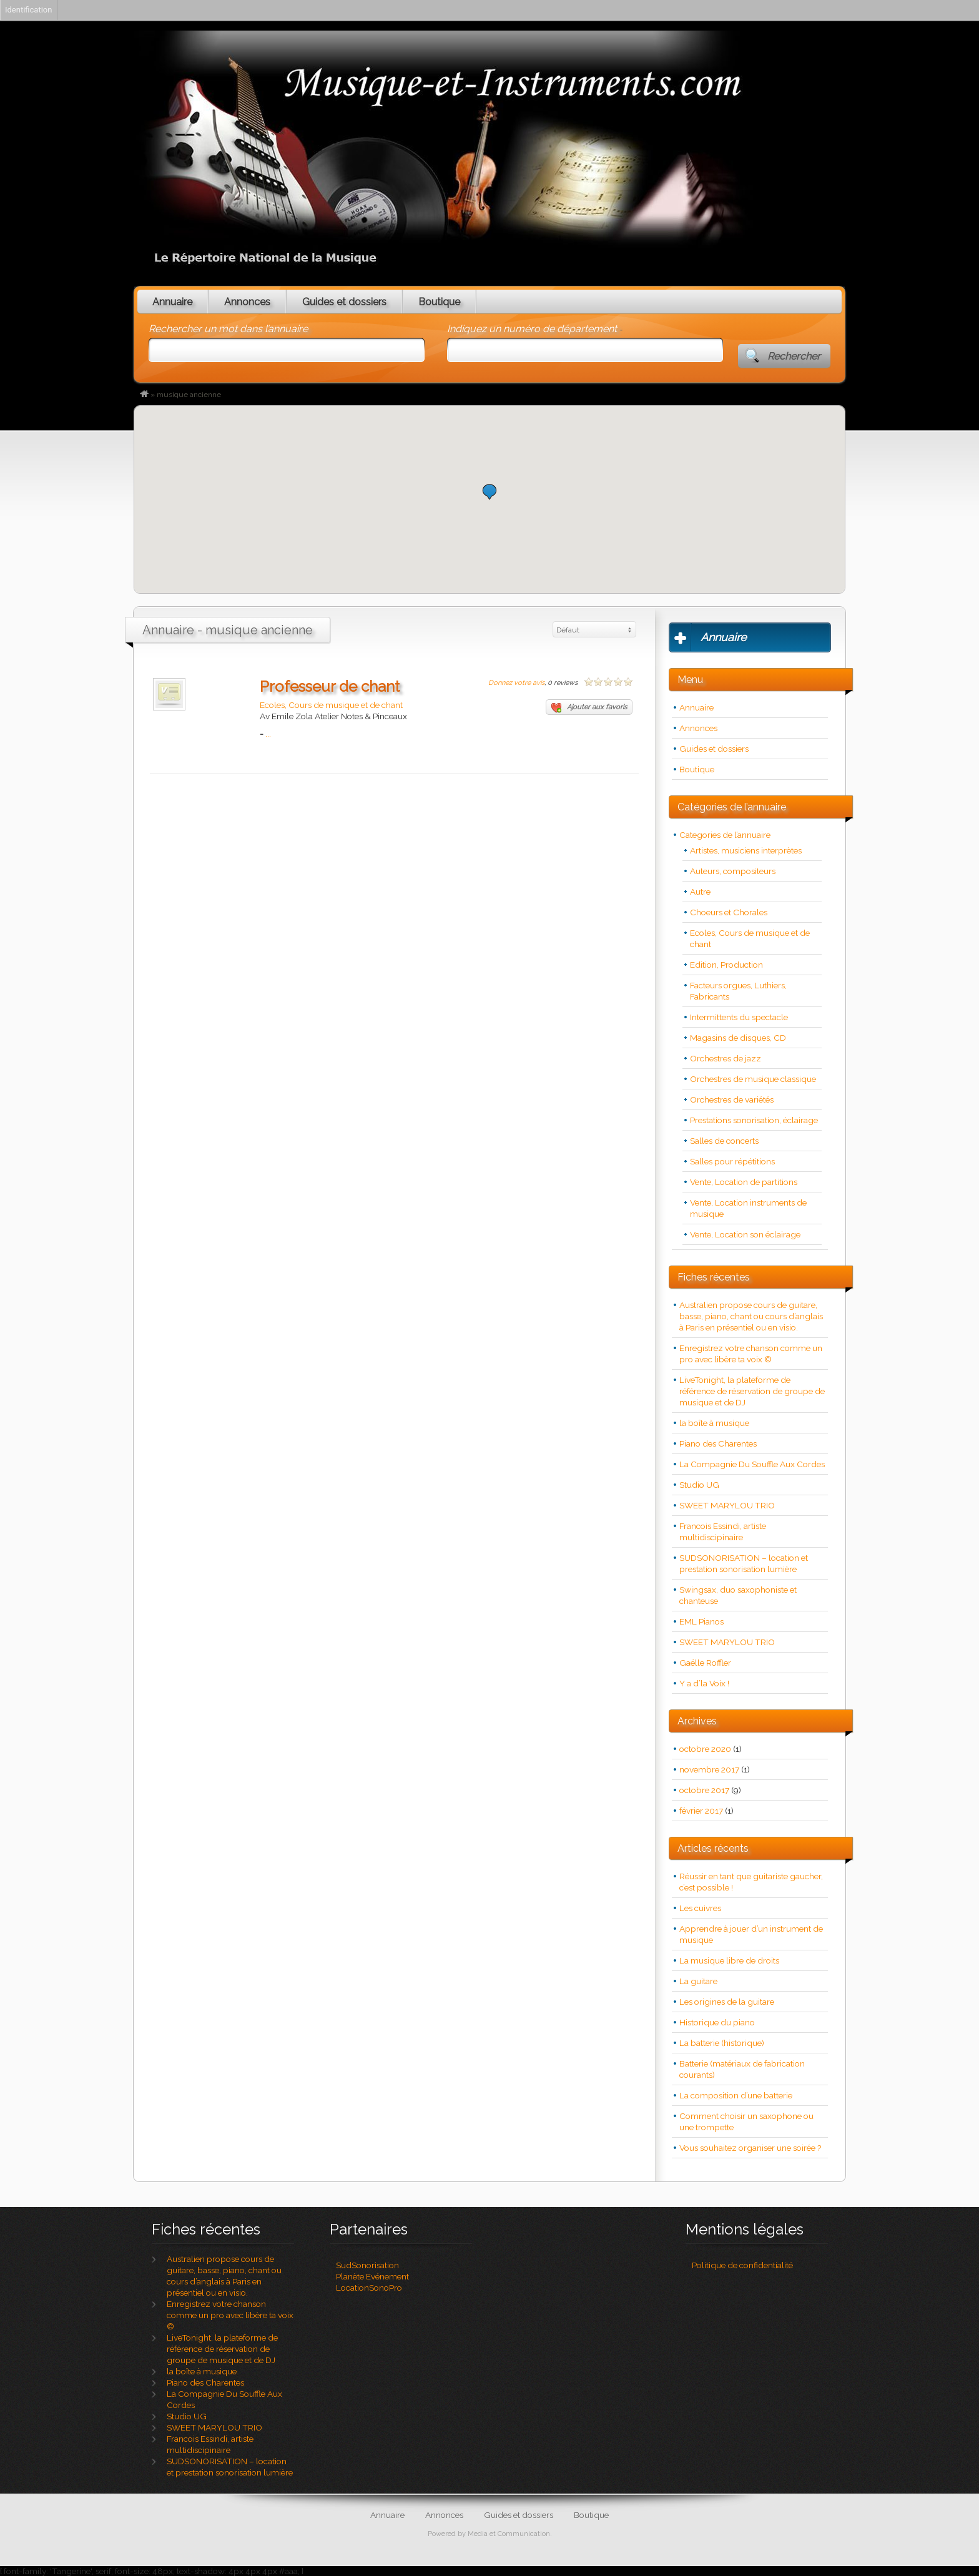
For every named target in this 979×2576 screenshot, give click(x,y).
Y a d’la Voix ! (704, 1683)
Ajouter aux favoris (589, 708)
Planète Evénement (372, 2276)
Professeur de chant (330, 686)
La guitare (698, 1981)
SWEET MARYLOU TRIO (727, 1505)
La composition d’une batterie (735, 2095)
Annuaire (172, 302)
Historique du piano (717, 2022)
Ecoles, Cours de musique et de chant (331, 705)
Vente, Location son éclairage (745, 1234)
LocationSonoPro (369, 2288)
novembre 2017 (709, 1769)
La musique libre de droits (729, 1960)
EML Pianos (701, 1621)
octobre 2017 (704, 1790)
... (268, 734)
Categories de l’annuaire (724, 835)
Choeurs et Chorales (728, 912)
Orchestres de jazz (725, 1058)
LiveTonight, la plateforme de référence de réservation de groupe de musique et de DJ (752, 1391)
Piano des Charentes (718, 1443)
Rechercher (793, 356)
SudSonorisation (367, 2265)
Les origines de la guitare (726, 2002)
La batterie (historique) (721, 2043)
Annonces (247, 302)
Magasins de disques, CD (738, 1038)
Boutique (439, 302)
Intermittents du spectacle (739, 1017)
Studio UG (699, 1485)
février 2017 (701, 1811)
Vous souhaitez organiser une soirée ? (750, 2148)
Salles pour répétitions (732, 1161)
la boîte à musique (714, 1423)
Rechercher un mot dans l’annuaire (228, 329)
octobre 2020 (705, 1749)
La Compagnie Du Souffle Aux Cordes (752, 1464)
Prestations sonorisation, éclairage (754, 1120)
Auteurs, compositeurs (732, 871)
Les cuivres (700, 1908)
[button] (489, 491)
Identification (28, 9)
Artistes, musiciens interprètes (746, 850)
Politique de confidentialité (742, 2265)
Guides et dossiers (344, 302)
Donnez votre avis (516, 683)
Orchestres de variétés (732, 1099)
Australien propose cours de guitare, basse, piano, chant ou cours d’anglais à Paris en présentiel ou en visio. (751, 1316)
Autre (700, 892)
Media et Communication (509, 2534)
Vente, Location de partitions (743, 1182)
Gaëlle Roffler (705, 1663)
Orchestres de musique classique (753, 1079)
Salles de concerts (724, 1141)
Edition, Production (726, 965)
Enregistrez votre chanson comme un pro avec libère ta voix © (230, 2315)
